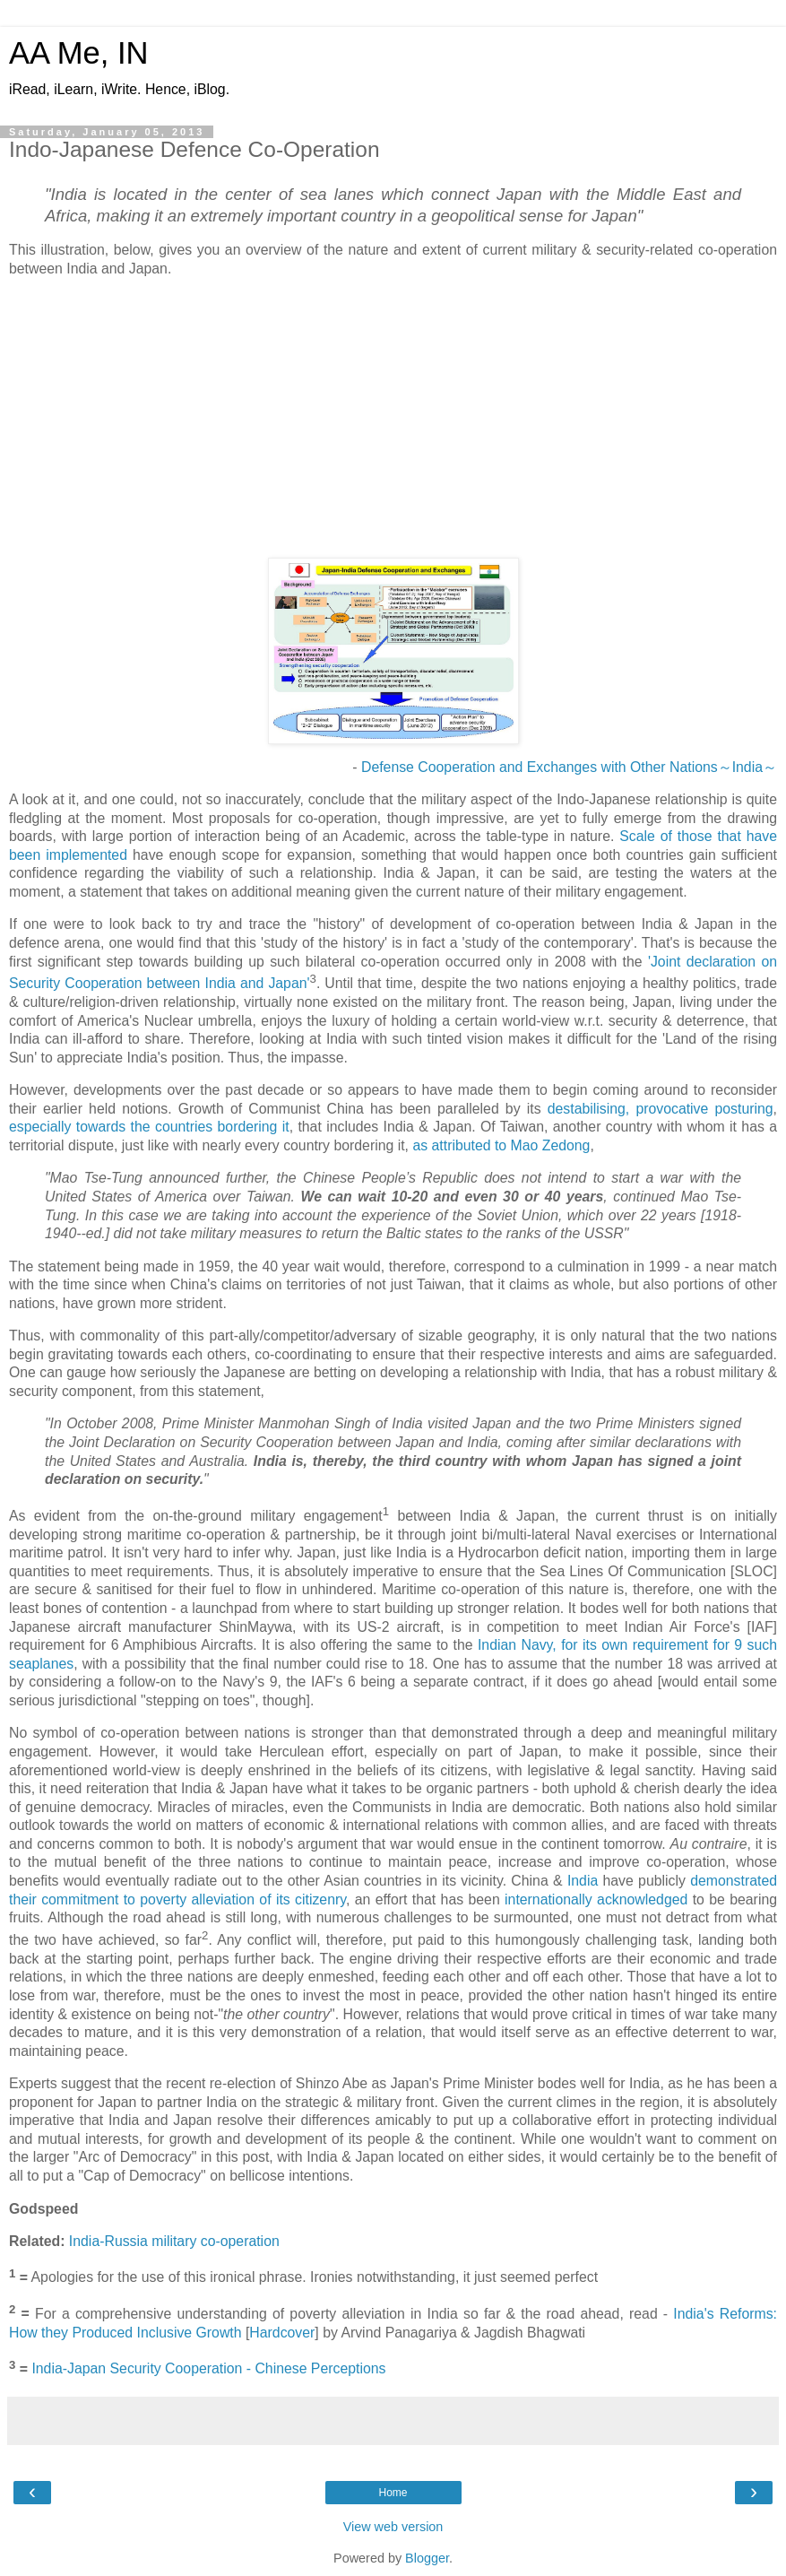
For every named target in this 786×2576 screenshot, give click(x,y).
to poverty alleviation (189, 1899)
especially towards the (80, 1126)
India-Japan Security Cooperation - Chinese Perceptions (208, 2369)
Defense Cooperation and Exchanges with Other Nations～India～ (569, 767)
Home (392, 2492)
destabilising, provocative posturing (660, 1108)
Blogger (427, 2558)
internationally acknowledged (596, 1899)
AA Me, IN (79, 53)
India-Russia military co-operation (174, 2241)
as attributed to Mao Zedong (501, 1145)
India (582, 1880)
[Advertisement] (393, 417)
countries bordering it (222, 1126)
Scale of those (665, 836)
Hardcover (282, 2332)
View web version (393, 2527)
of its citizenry (302, 1899)
